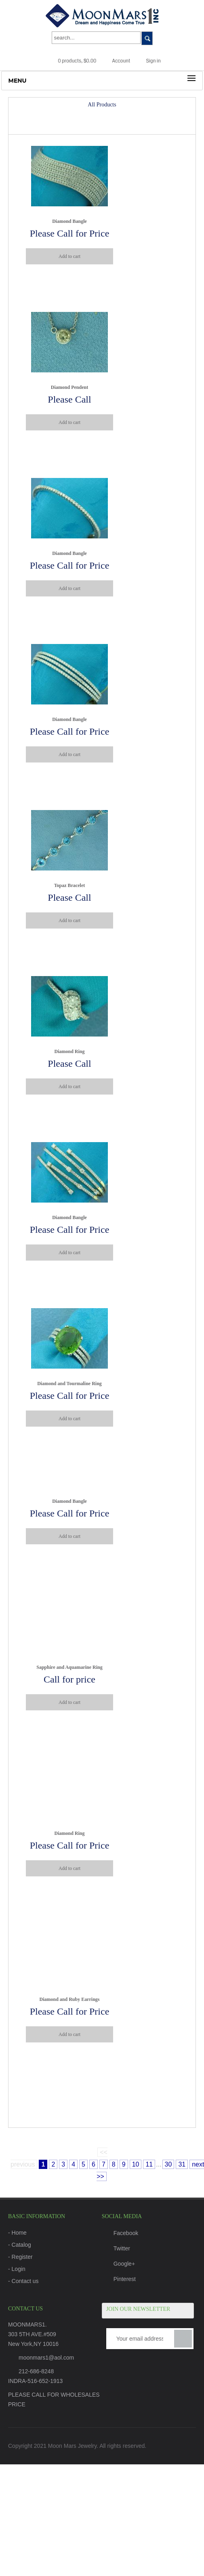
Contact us (25, 2281)
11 (149, 2164)
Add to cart (69, 256)
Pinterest (119, 2279)
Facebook (120, 2233)
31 (181, 2164)
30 (168, 2164)
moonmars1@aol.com (46, 2357)
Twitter (116, 2248)
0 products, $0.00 (71, 61)
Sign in (147, 61)
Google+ (118, 2263)
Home (19, 2232)
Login (18, 2269)
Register (22, 2257)
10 (135, 2164)
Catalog (21, 2245)
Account (115, 61)
